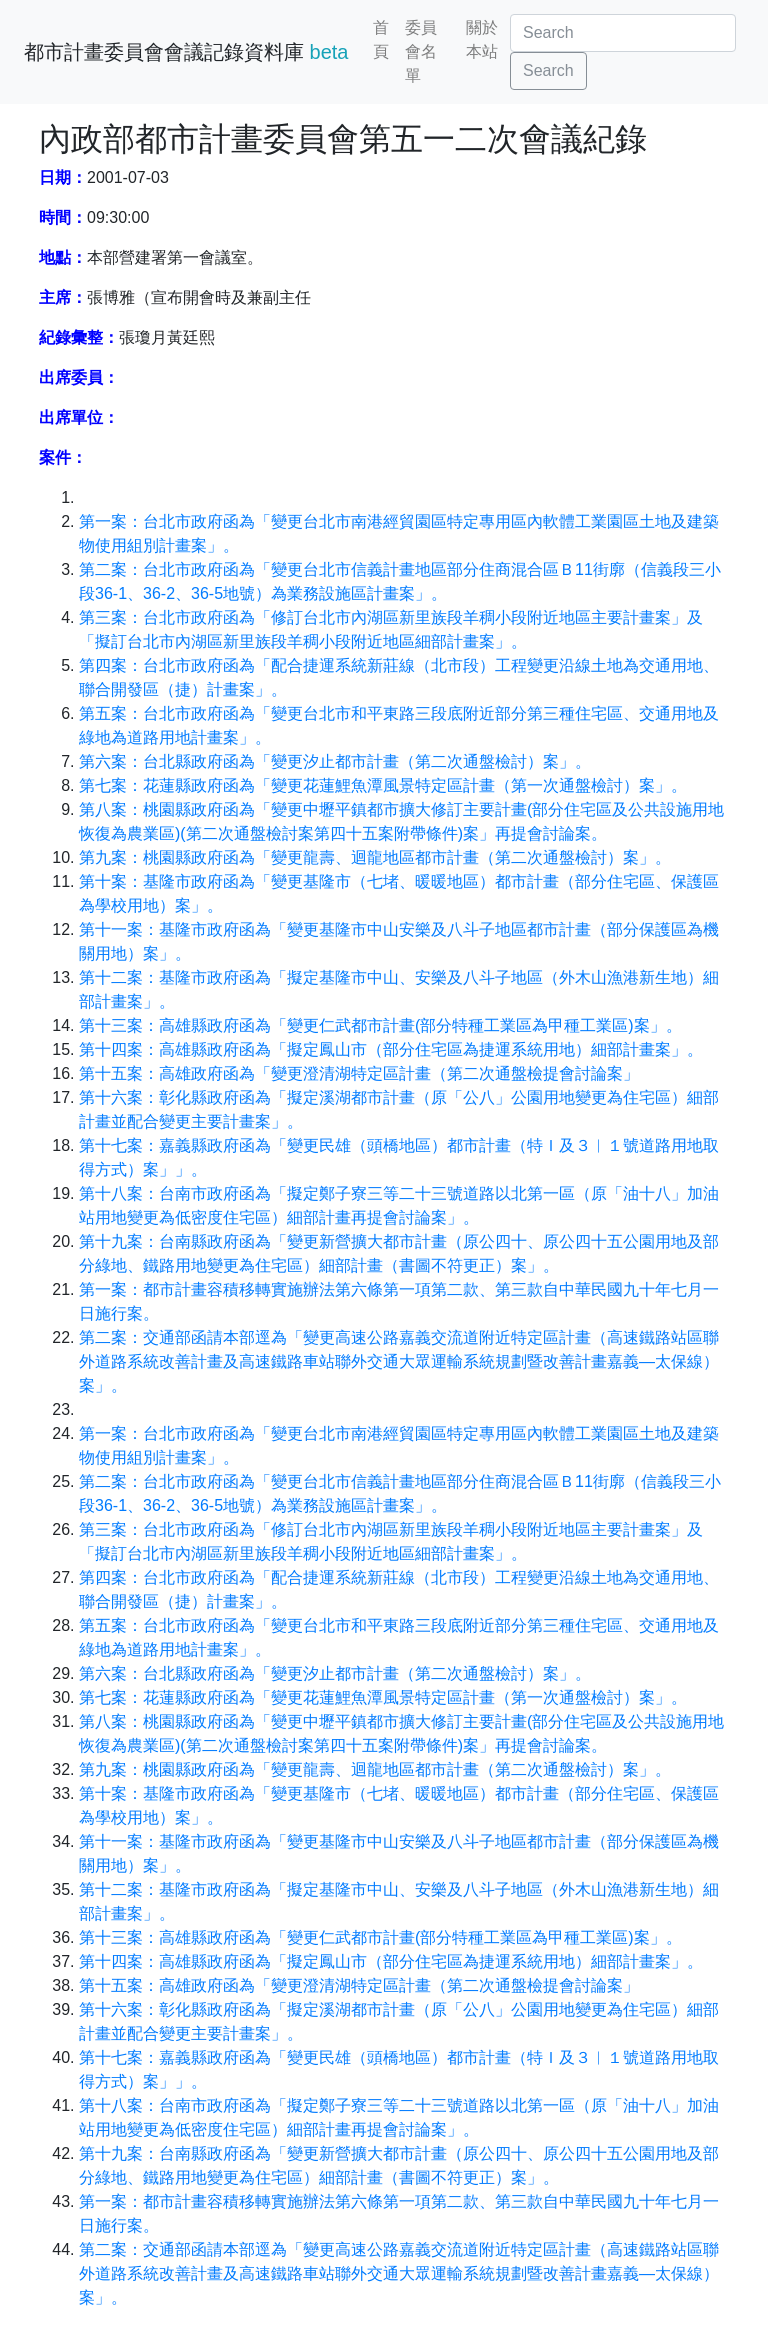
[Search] (623, 33)
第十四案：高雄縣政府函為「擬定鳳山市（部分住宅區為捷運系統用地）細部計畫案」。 (391, 1049)
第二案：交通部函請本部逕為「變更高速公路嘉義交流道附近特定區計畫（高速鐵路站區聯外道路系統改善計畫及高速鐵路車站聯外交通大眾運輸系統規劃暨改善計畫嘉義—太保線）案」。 (399, 1361)
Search (548, 70)
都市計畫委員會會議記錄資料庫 (186, 52)
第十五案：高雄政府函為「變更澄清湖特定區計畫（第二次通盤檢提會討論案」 (359, 1073)
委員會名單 (421, 51)
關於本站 (482, 39)
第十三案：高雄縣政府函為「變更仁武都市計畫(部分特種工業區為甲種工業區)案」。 (380, 1025)
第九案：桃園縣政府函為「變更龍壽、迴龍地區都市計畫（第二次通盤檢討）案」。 (375, 857)
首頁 (381, 39)
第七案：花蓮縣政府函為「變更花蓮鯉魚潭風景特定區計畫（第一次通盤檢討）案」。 (383, 785)
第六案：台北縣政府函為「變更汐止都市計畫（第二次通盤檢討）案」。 (335, 761)
